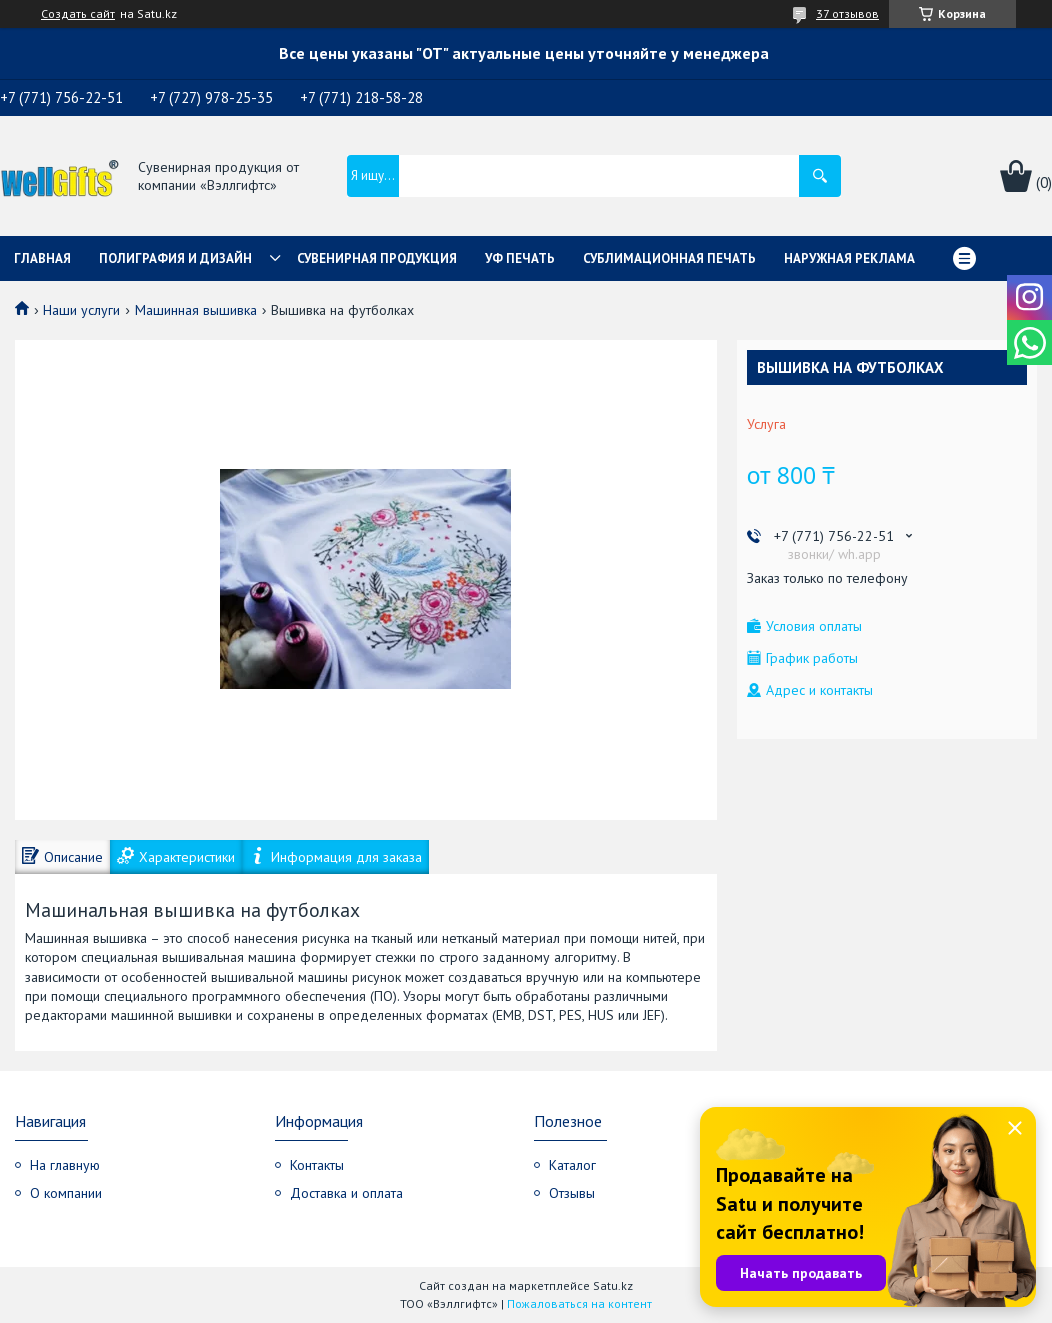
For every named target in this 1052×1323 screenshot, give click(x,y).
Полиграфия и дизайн (175, 258)
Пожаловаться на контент (579, 1303)
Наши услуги (81, 310)
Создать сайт (78, 14)
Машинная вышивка (196, 310)
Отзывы (572, 1193)
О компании (66, 1193)
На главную (65, 1165)
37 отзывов (847, 13)
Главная (42, 258)
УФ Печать (520, 258)
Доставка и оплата (346, 1193)
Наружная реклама (849, 258)
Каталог (572, 1165)
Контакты (317, 1165)
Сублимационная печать (669, 258)
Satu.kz (613, 1285)
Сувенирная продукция (377, 258)
